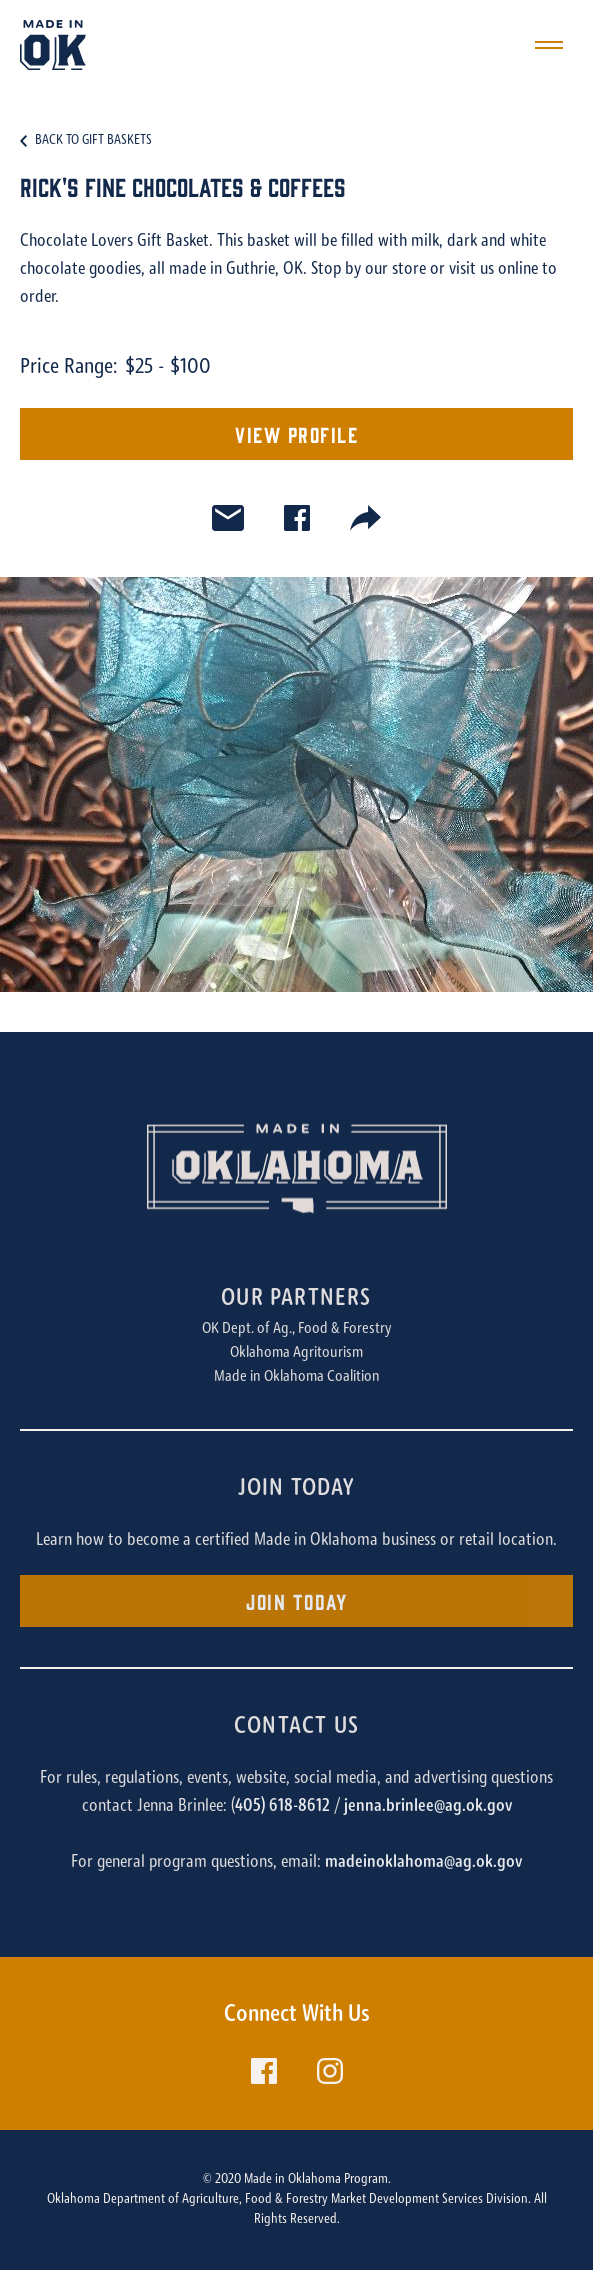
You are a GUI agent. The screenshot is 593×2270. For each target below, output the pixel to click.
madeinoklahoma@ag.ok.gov (423, 1862)
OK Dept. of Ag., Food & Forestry (297, 1329)
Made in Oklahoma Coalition (297, 1377)
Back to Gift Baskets (93, 141)
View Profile (296, 433)
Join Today (296, 1600)
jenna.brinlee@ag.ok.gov (428, 1806)
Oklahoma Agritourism (296, 1353)
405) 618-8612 (282, 1806)
